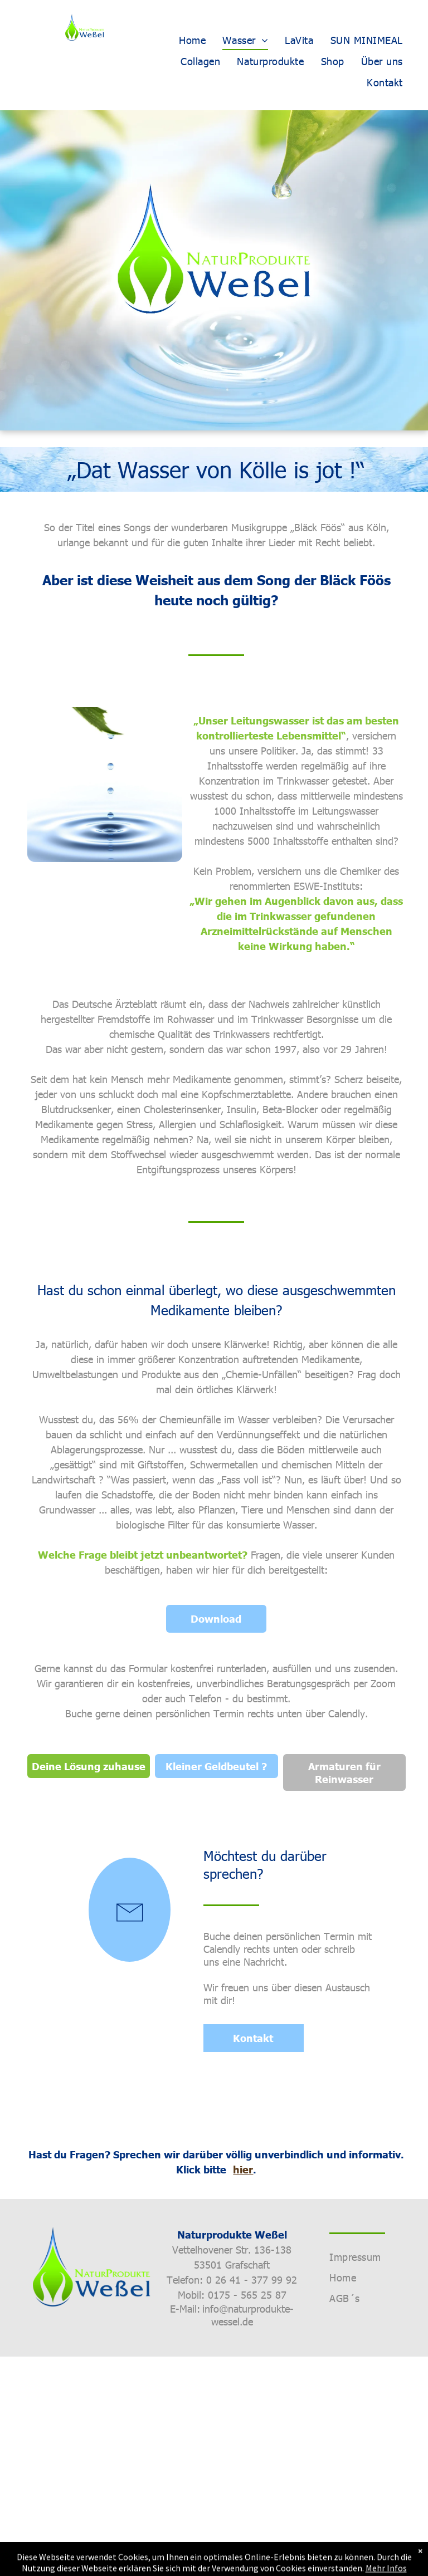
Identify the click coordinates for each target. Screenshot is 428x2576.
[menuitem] (192, 39)
